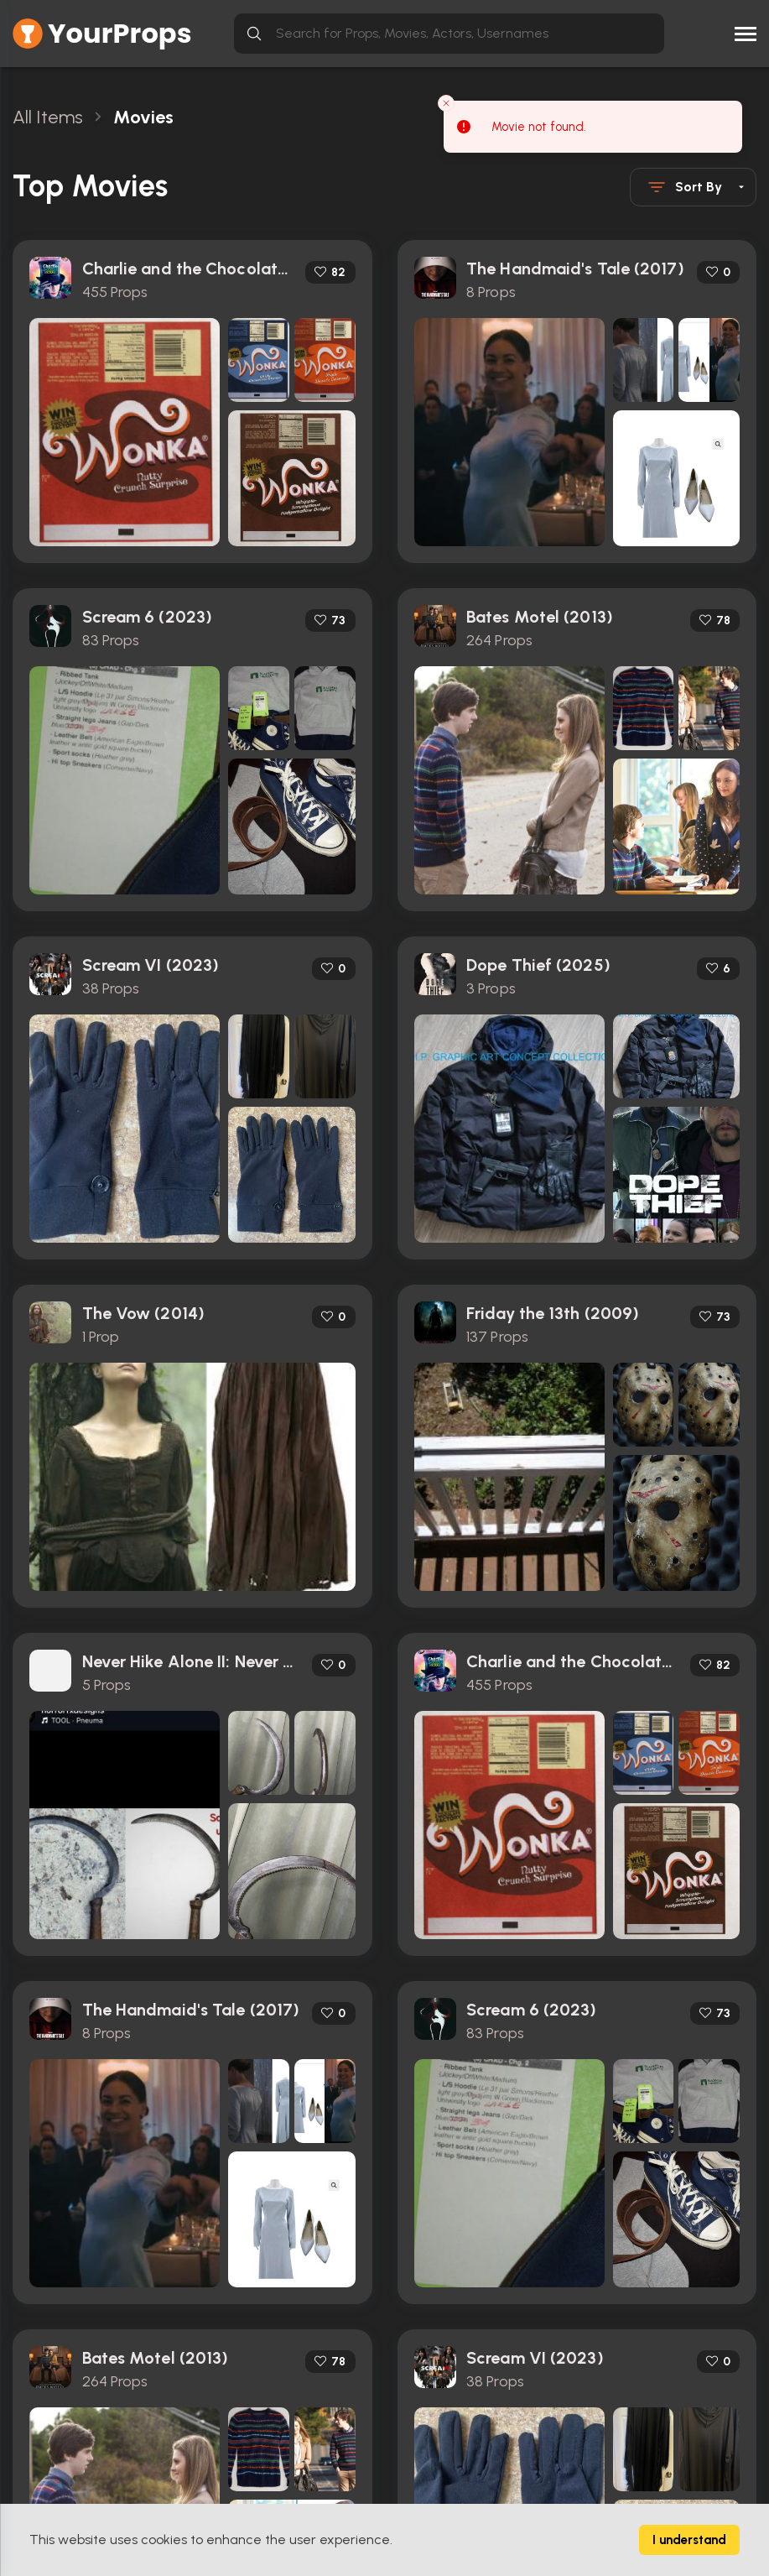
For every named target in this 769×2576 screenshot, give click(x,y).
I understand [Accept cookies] (689, 2539)
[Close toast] (446, 103)
